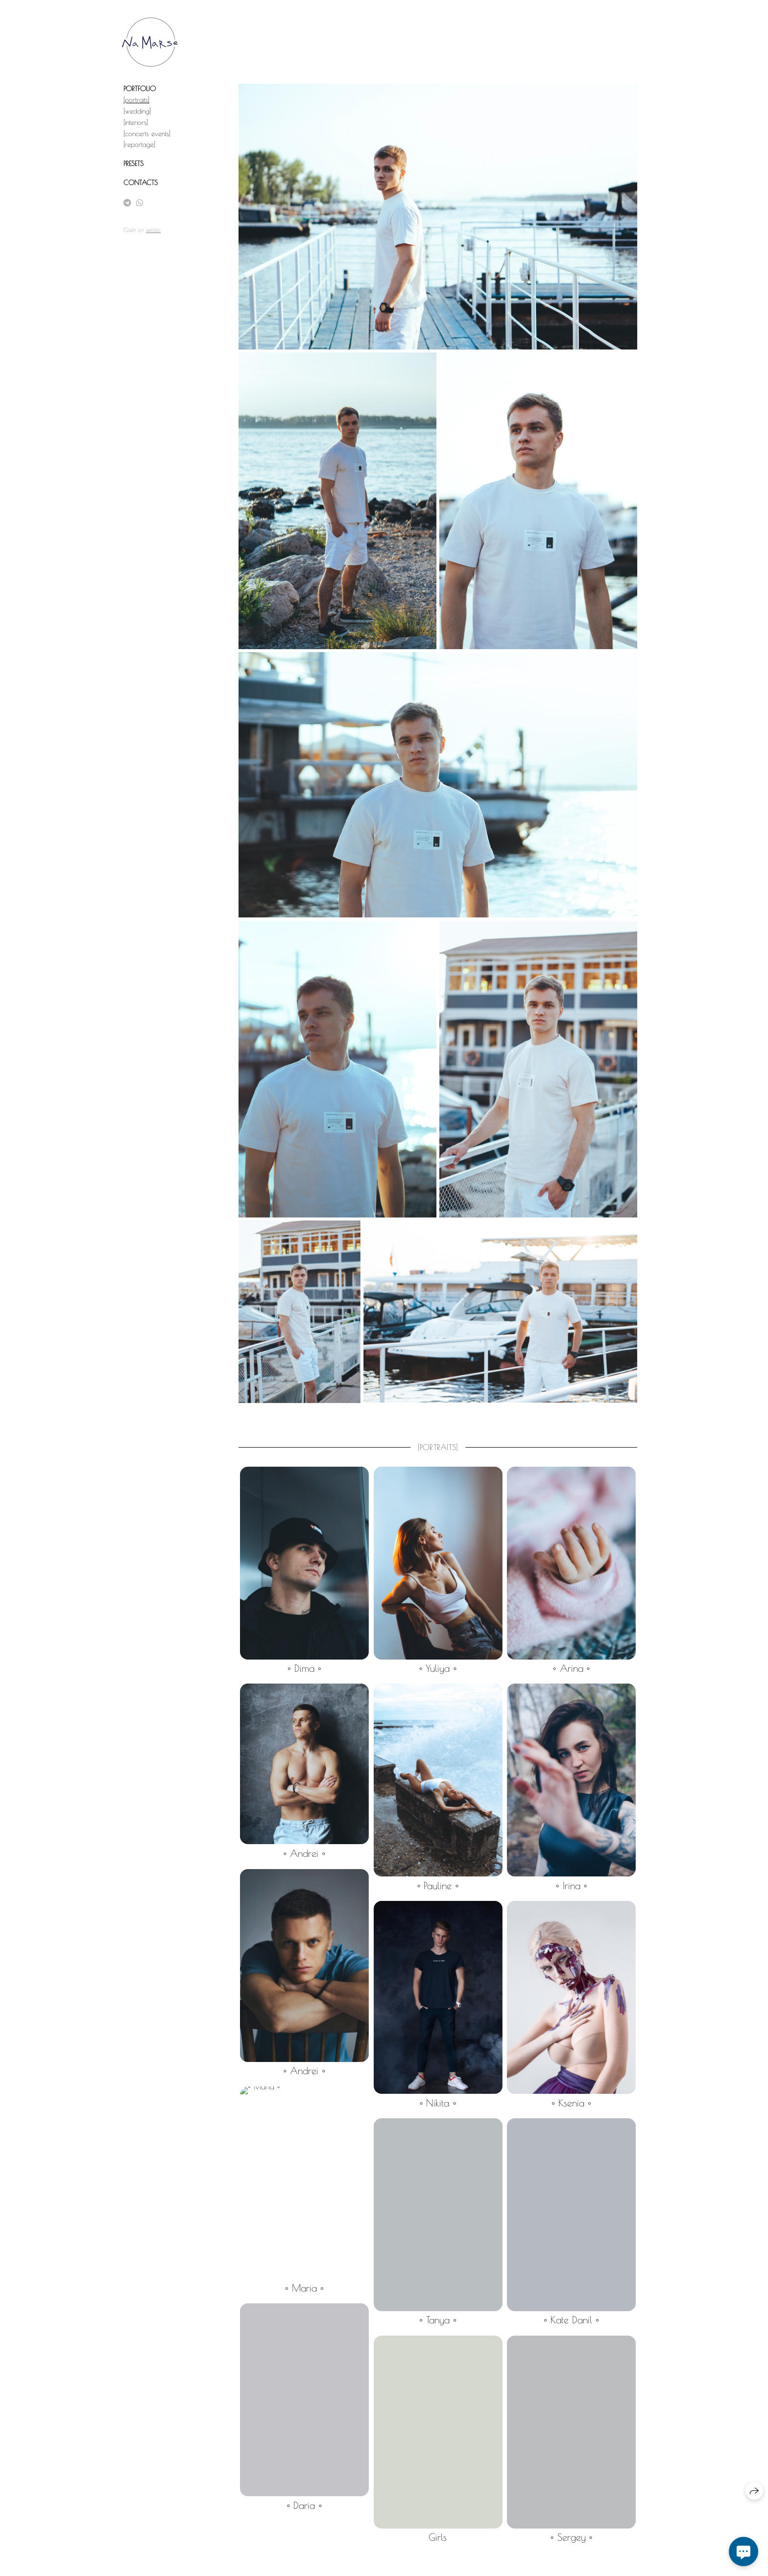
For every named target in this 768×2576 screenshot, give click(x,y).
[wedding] (137, 111)
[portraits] (136, 100)
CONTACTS (140, 183)
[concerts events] (146, 134)
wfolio (153, 229)
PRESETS (133, 163)
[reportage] (139, 144)
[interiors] (135, 122)
